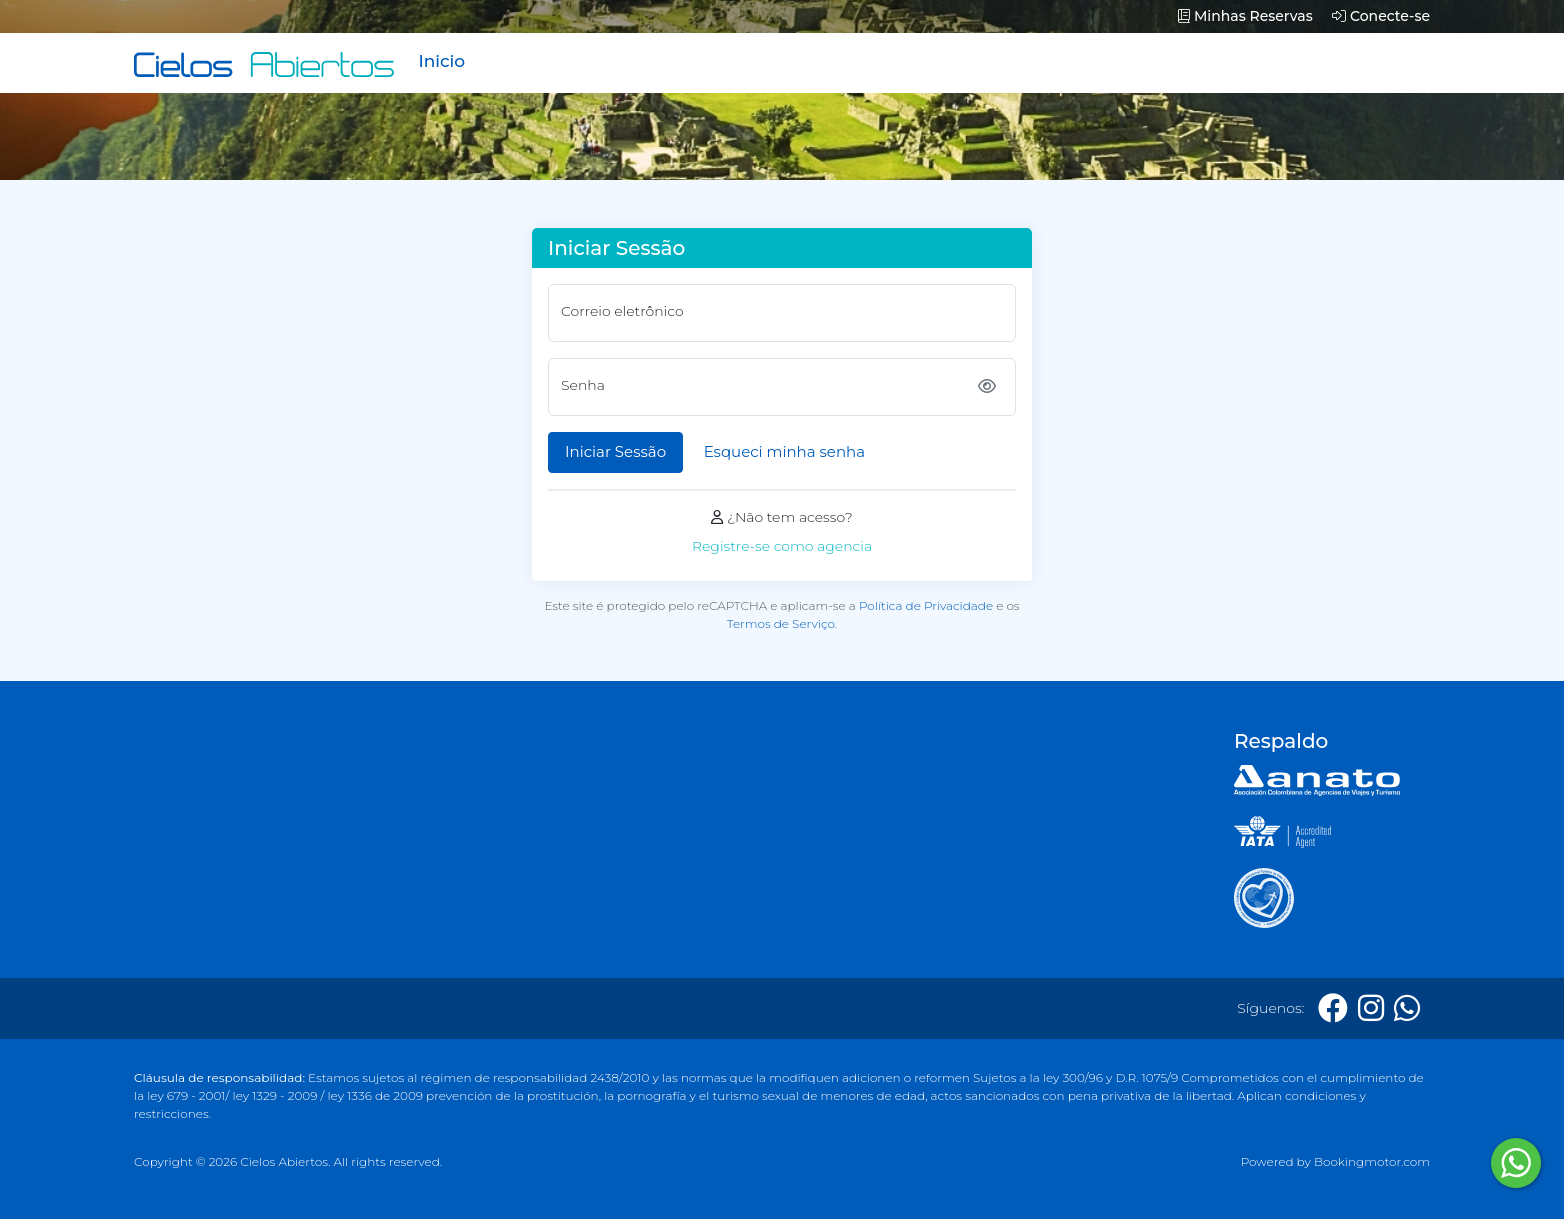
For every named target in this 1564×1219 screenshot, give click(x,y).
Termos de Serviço (781, 623)
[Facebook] (1333, 1008)
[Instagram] (1371, 1008)
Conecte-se (1381, 16)
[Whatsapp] (1407, 1008)
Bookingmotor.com (1372, 1161)
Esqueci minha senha (784, 451)
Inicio (441, 61)
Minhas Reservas (1245, 16)
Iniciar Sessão (615, 451)
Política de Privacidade (926, 605)
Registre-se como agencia (782, 546)
